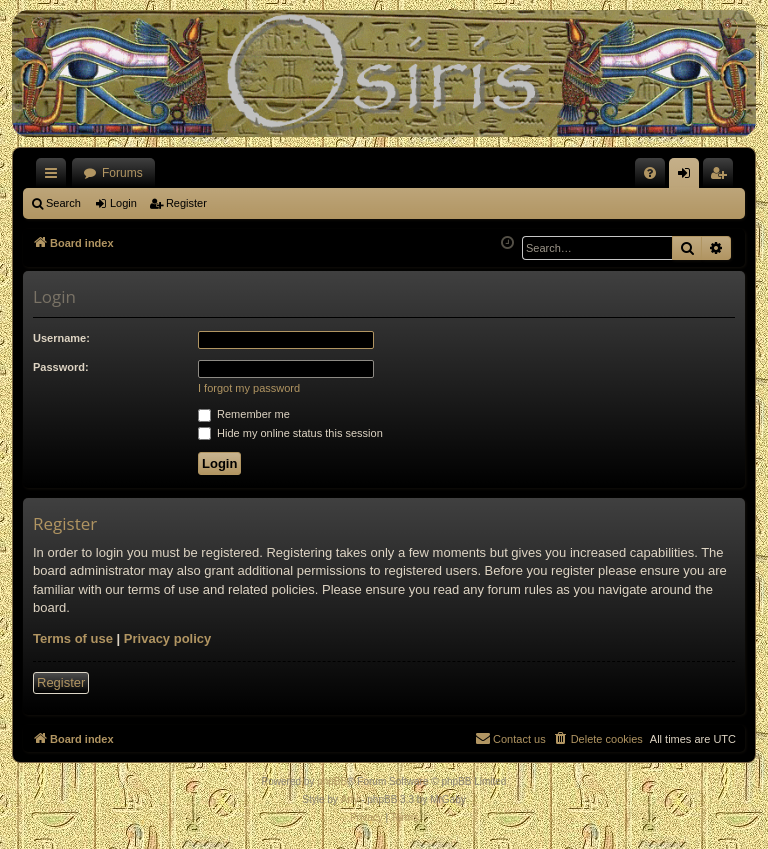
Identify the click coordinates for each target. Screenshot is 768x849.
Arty (350, 799)
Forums (122, 173)
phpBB (332, 781)
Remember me (244, 414)
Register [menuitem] (722, 177)
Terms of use (73, 638)
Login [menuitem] (688, 177)
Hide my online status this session (290, 433)
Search (63, 203)
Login (123, 203)
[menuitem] (650, 173)
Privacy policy (167, 638)
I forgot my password (249, 388)
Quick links (55, 177)
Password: (61, 367)
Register (186, 203)
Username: (61, 338)
